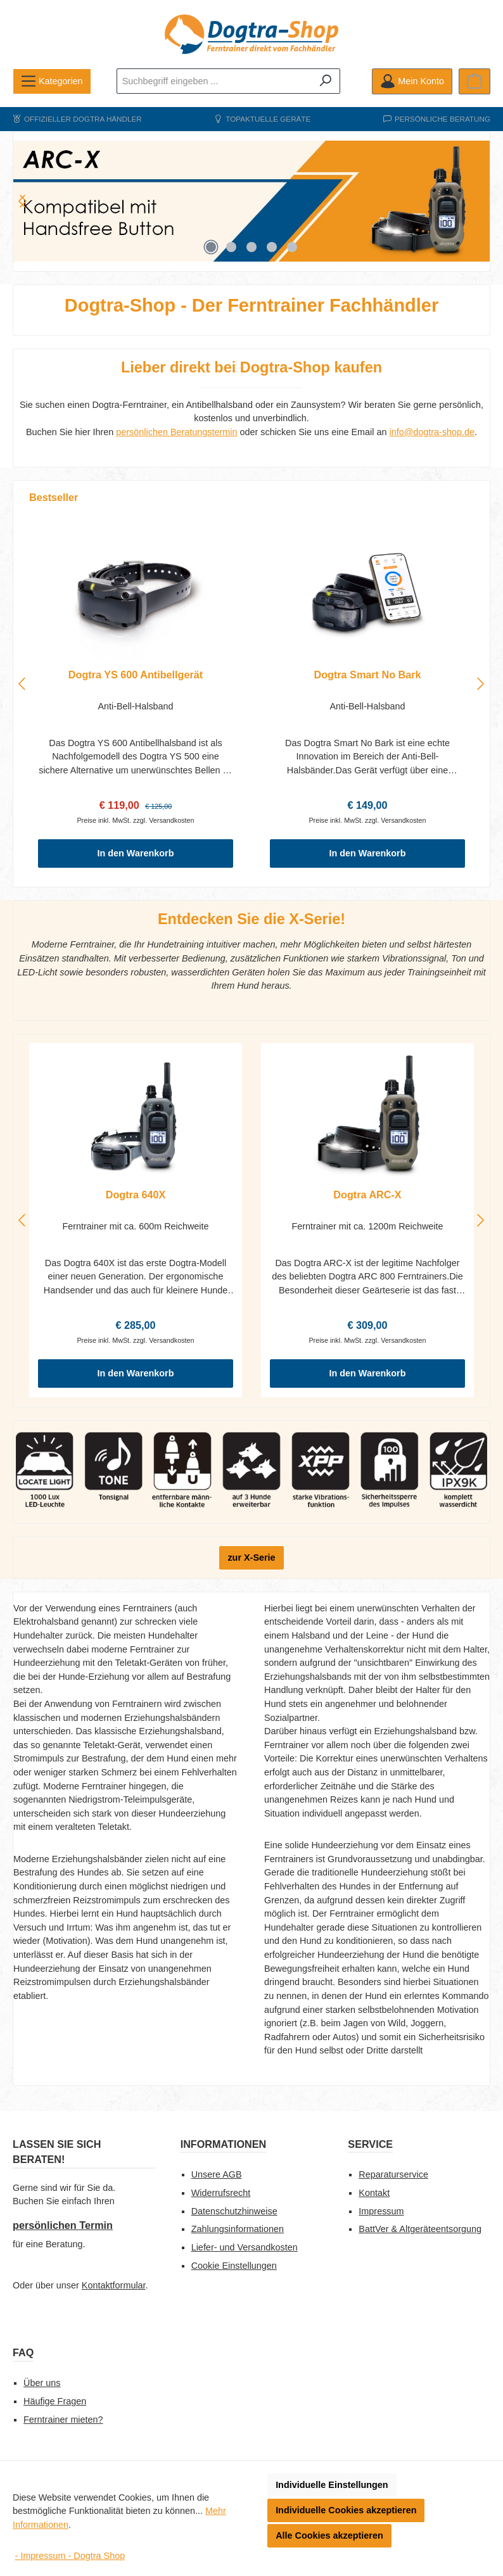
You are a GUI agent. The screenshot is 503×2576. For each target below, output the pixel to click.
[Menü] (52, 81)
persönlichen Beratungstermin (176, 432)
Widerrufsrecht (221, 2193)
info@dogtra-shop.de (431, 432)
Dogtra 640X (135, 1194)
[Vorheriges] (22, 683)
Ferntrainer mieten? (63, 2419)
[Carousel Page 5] (292, 247)
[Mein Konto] (412, 81)
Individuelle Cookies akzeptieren (346, 2510)
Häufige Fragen (54, 2401)
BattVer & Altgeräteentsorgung (420, 2229)
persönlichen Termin (63, 2225)
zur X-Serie (251, 1557)
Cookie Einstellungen (234, 2266)
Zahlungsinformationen (237, 2229)
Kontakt (374, 2193)
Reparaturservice (393, 2174)
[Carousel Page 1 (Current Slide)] (211, 247)
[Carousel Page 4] (272, 247)
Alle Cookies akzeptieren (329, 2535)
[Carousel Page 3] (251, 247)
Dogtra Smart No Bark (367, 674)
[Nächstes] (22, 201)
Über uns (41, 2383)
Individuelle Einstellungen (332, 2485)
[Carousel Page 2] (231, 247)
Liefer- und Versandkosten (244, 2247)
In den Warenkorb (136, 853)
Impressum (381, 2211)
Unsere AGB (216, 2174)
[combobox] (215, 81)
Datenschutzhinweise (234, 2211)
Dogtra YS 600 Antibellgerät (135, 674)
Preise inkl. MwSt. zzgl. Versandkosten (135, 820)
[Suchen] (326, 81)
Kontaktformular (114, 2285)
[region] (251, 201)
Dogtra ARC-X (367, 1194)
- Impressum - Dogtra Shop (70, 2556)
